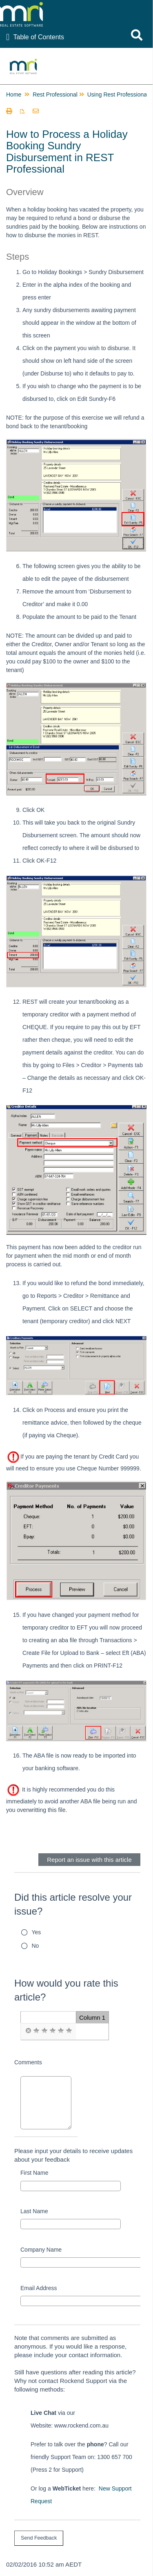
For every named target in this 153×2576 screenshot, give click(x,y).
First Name (34, 2172)
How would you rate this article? (66, 1990)
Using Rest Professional (117, 94)
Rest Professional (55, 94)
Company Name (41, 2249)
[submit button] (38, 2538)
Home (13, 94)
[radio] (28, 2031)
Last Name (34, 2211)
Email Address (38, 2288)
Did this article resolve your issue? (73, 1904)
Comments (28, 2062)
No (35, 1945)
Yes (36, 1932)
